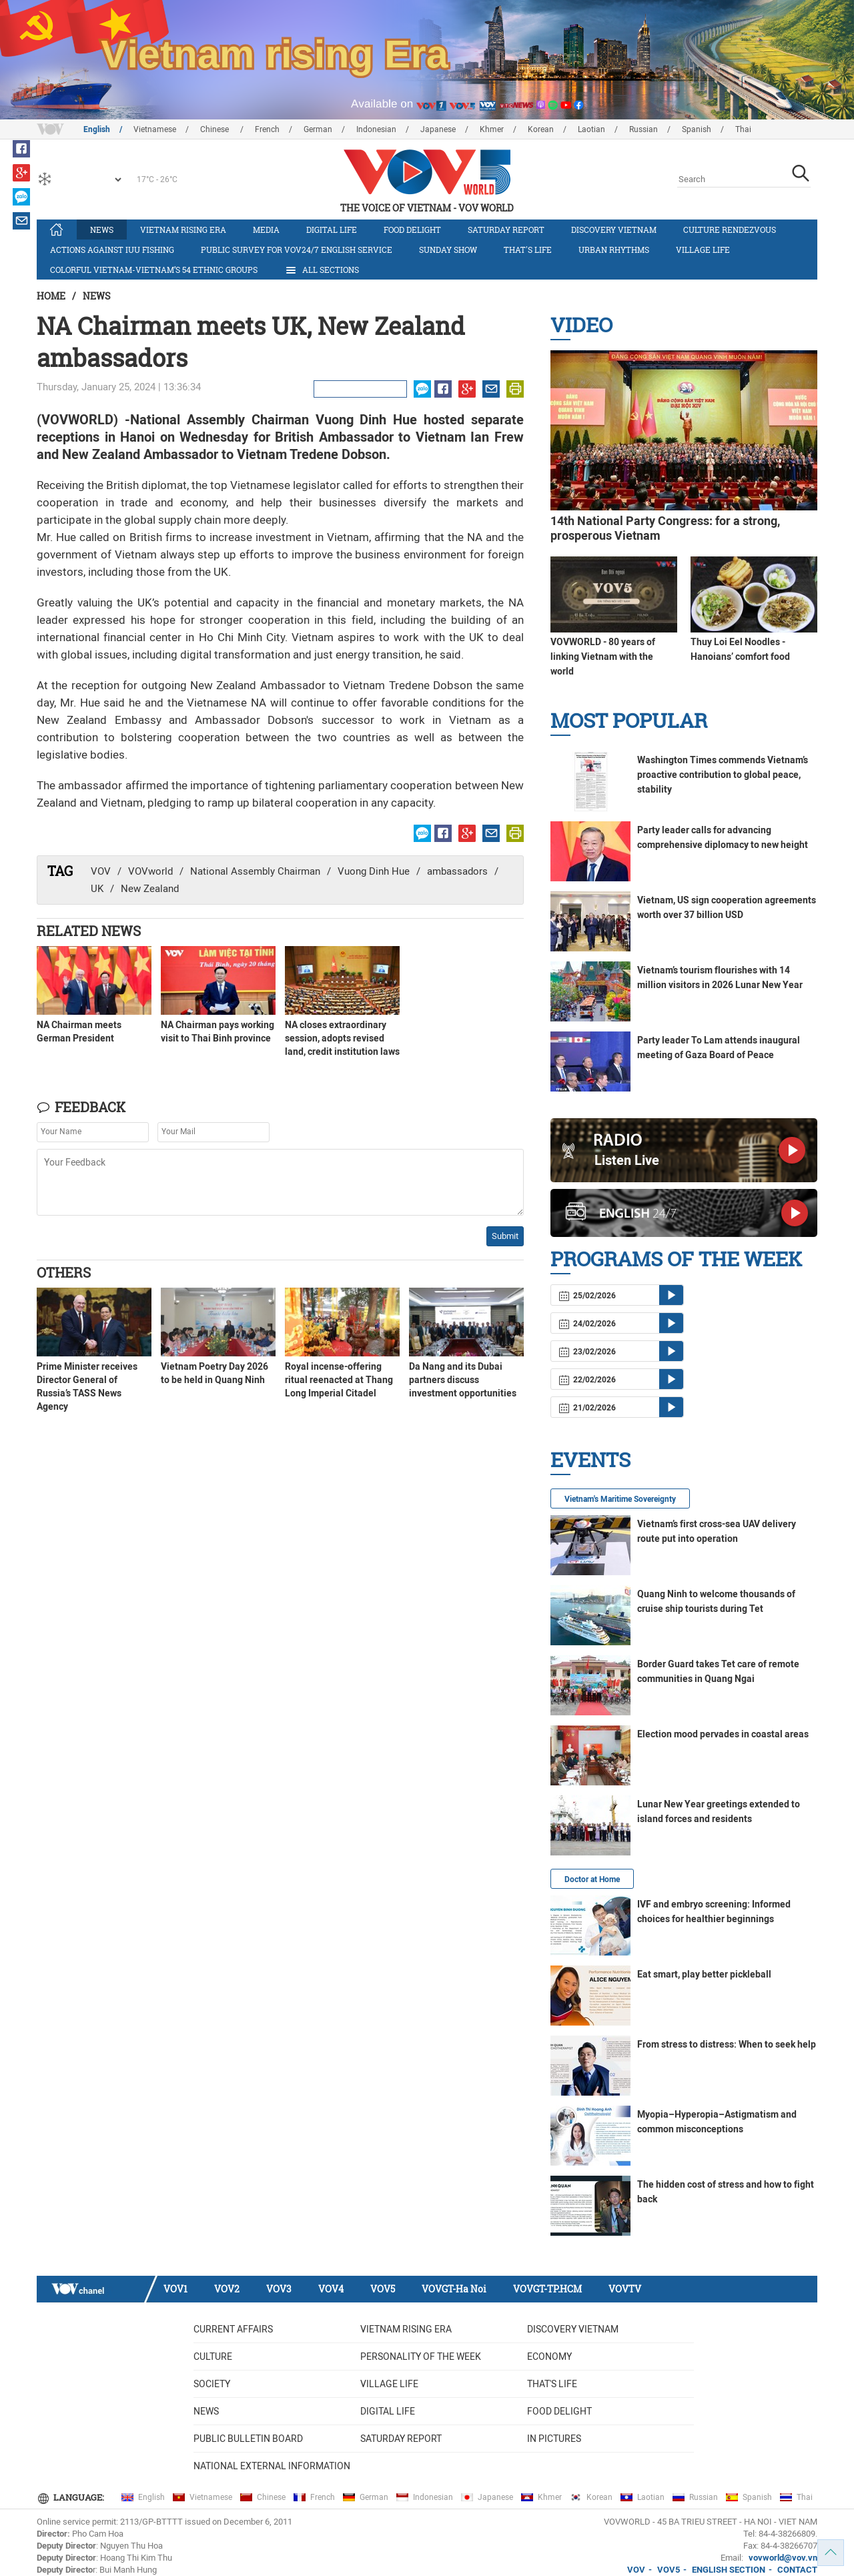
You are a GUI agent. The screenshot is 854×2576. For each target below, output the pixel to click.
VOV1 (175, 2288)
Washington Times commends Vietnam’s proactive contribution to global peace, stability (722, 775)
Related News (89, 930)
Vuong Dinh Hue (374, 871)
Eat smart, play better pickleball (704, 1974)
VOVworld (150, 871)
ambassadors (457, 871)
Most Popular (628, 720)
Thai (743, 129)
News (101, 229)
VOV (101, 871)
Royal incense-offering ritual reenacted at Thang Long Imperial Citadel (339, 1379)
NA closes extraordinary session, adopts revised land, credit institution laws (342, 1038)
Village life (703, 249)
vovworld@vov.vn (783, 2558)
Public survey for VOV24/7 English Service (296, 249)
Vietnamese (154, 129)
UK (97, 889)
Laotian (591, 129)
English (96, 129)
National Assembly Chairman (255, 871)
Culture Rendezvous (729, 229)
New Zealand (150, 889)
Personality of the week (420, 2356)
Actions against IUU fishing (112, 249)
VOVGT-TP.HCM (547, 2288)
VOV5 (382, 2288)
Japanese (438, 129)
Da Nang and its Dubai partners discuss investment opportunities (462, 1379)
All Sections (321, 270)
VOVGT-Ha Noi (454, 2288)
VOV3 (279, 2288)
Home (51, 296)
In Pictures (554, 2438)
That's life (528, 249)
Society (211, 2384)
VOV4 (331, 2288)
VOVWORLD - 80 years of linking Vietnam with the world (602, 656)
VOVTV (624, 2288)
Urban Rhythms (613, 249)
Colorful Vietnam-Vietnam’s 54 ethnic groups (154, 269)
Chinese (215, 129)
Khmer (492, 129)
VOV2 (227, 2288)
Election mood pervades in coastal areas (723, 1734)
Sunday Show (448, 249)
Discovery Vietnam (614, 229)
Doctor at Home (592, 1879)
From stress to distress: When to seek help (726, 2044)
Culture (212, 2356)
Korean (541, 129)
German (318, 129)
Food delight (412, 229)
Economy (549, 2356)
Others (64, 1272)
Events (590, 1459)
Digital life (331, 229)
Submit (505, 1236)
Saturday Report (506, 229)
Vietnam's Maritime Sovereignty (620, 1499)
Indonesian (376, 129)
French (267, 129)
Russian (643, 129)
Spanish (696, 129)
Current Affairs (233, 2329)
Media (266, 229)
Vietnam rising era (183, 229)
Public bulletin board (248, 2438)
